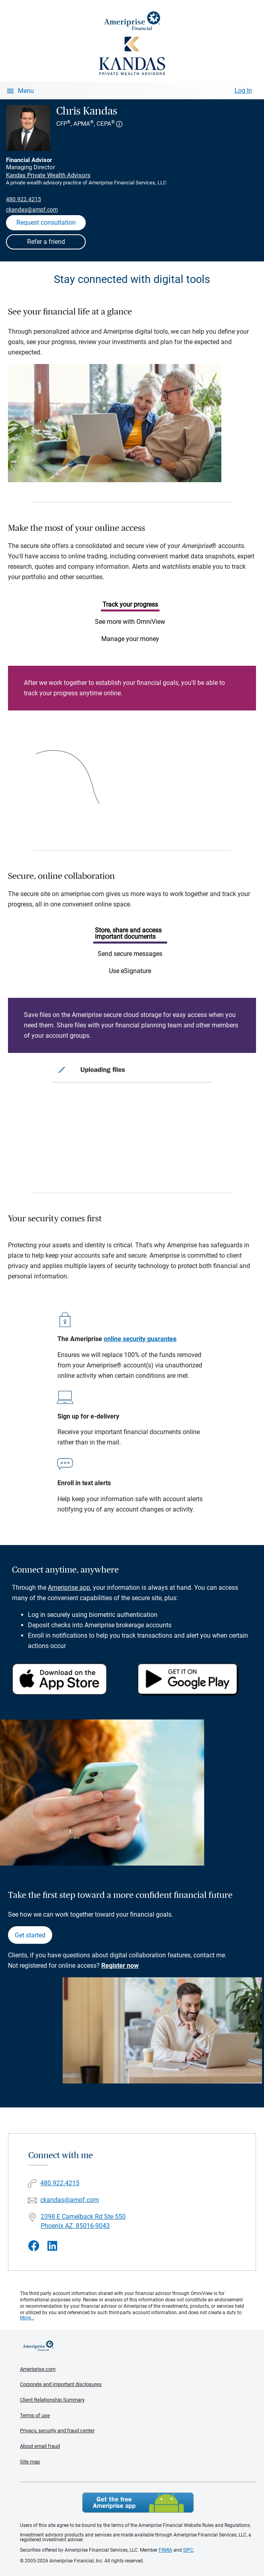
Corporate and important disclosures (61, 2384)
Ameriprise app (69, 1587)
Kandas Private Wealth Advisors (48, 175)
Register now (120, 1965)
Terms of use (35, 2415)
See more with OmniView (130, 621)
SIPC (188, 2550)
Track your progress (130, 604)
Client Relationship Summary (52, 2400)
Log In (243, 90)
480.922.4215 (23, 199)
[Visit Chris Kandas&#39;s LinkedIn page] (52, 2246)
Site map (30, 2462)
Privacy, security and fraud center (57, 2431)
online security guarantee (140, 1339)
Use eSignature (130, 971)
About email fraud (40, 2446)
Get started (30, 1935)
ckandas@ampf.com (32, 209)
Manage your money (130, 639)
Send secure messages (130, 954)
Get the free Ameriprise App (138, 2502)
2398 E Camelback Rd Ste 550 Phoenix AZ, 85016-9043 (83, 2221)
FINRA (165, 2550)
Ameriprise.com (37, 2369)
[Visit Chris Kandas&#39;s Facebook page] (33, 2246)
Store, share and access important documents (128, 933)
